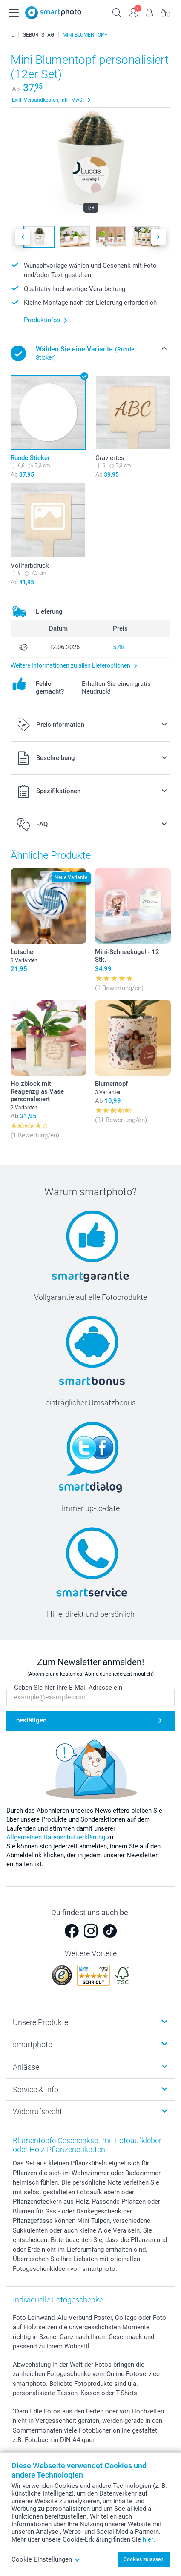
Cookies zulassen (144, 2559)
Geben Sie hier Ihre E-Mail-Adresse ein (68, 1688)
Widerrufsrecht (37, 2111)
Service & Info (35, 2089)
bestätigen (31, 1721)
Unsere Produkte (40, 2022)
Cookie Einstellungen (45, 2559)
